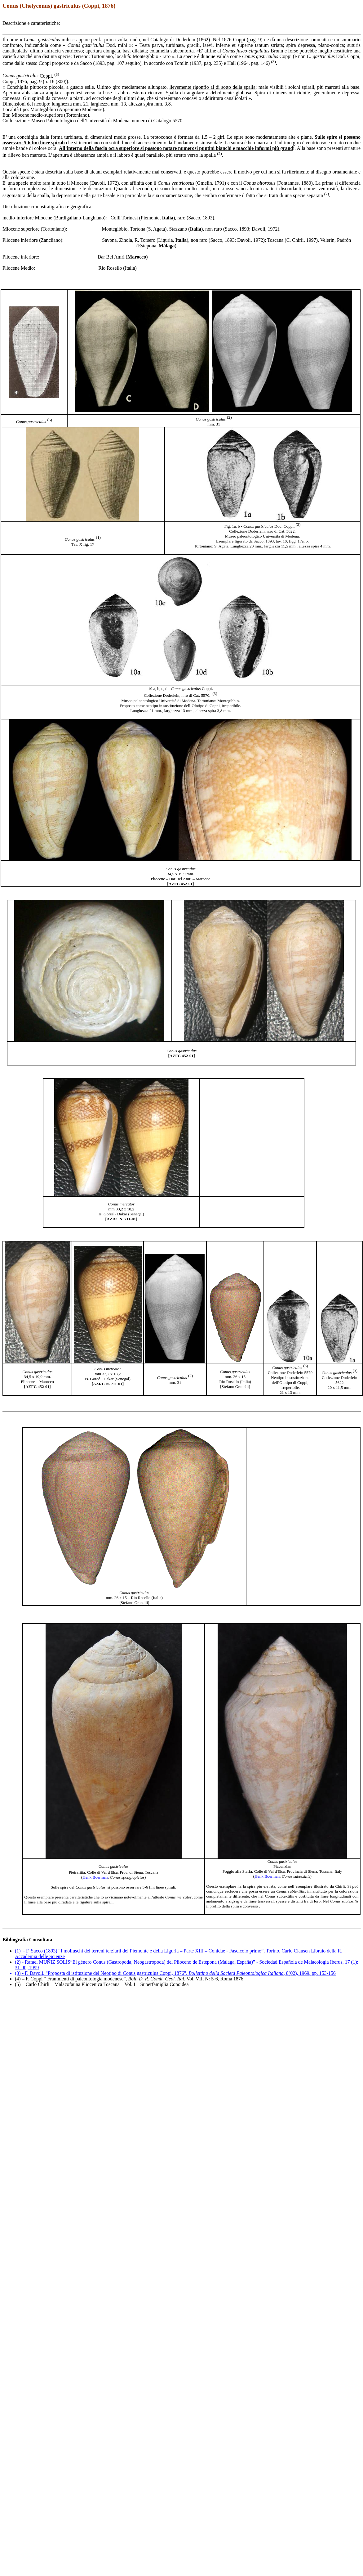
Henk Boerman (267, 1876)
